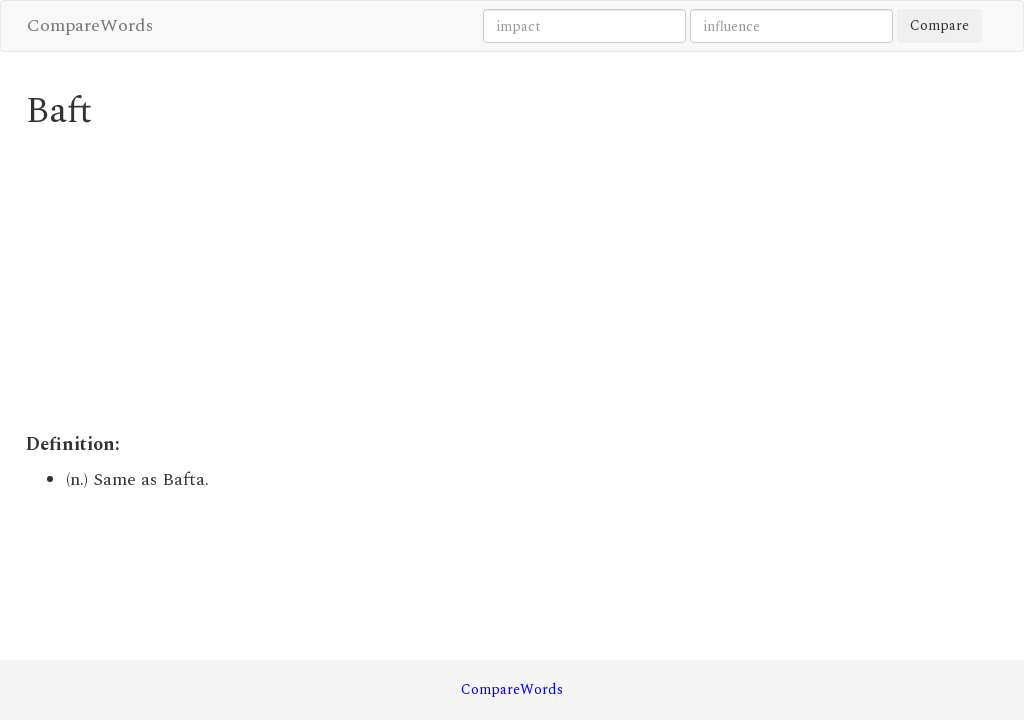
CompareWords (90, 25)
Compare (939, 25)
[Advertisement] (387, 282)
